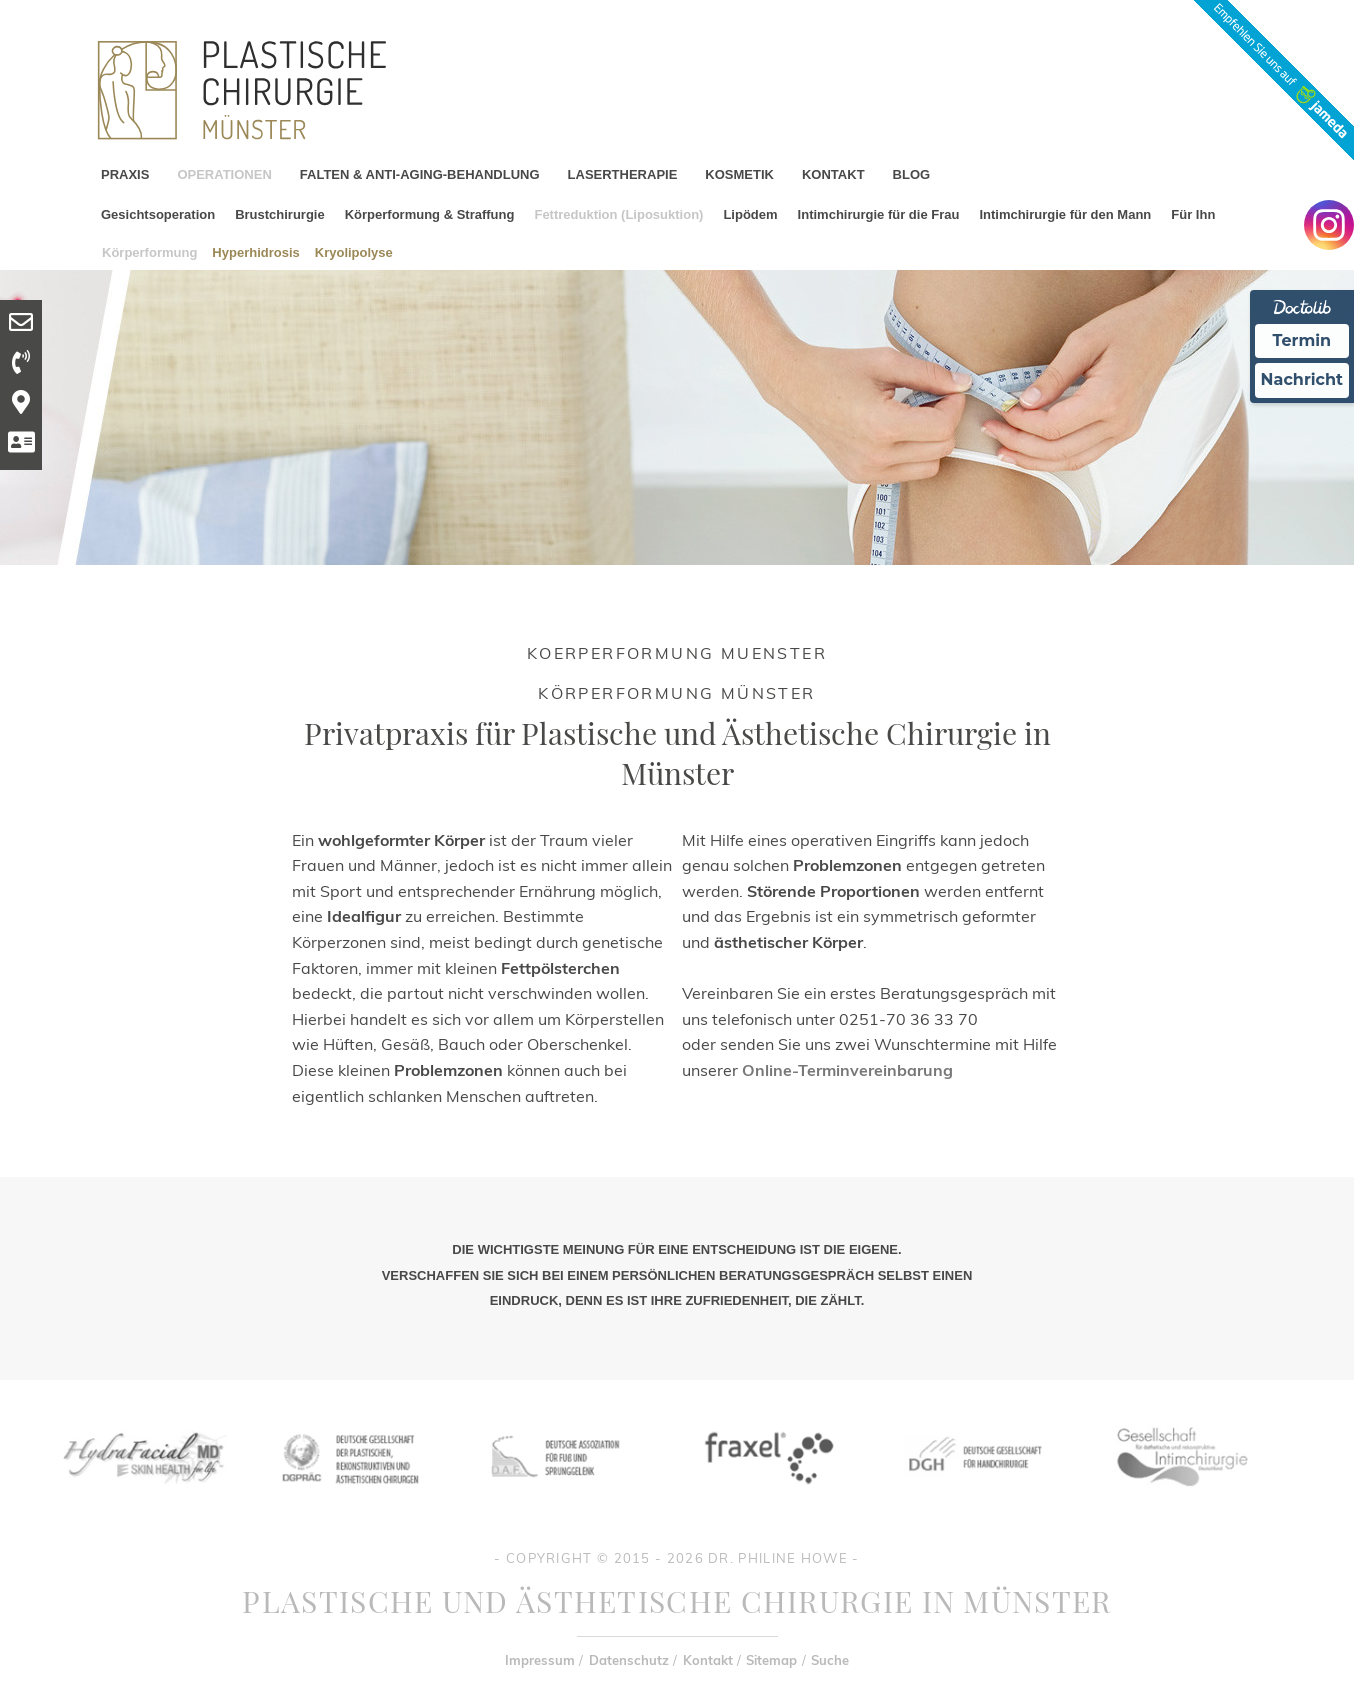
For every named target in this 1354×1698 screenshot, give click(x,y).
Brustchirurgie (280, 214)
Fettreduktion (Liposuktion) (618, 214)
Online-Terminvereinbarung (847, 1070)
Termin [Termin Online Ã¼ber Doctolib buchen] (1302, 340)
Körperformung (149, 251)
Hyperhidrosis (255, 251)
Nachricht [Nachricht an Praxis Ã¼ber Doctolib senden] (1302, 379)
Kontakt (708, 1660)
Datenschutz (629, 1660)
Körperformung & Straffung (430, 214)
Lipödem (750, 214)
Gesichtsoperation (158, 214)
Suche (830, 1660)
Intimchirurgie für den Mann (1065, 214)
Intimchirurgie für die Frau (879, 214)
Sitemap (771, 1660)
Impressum (540, 1660)
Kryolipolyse (354, 251)
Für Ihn (1193, 214)
